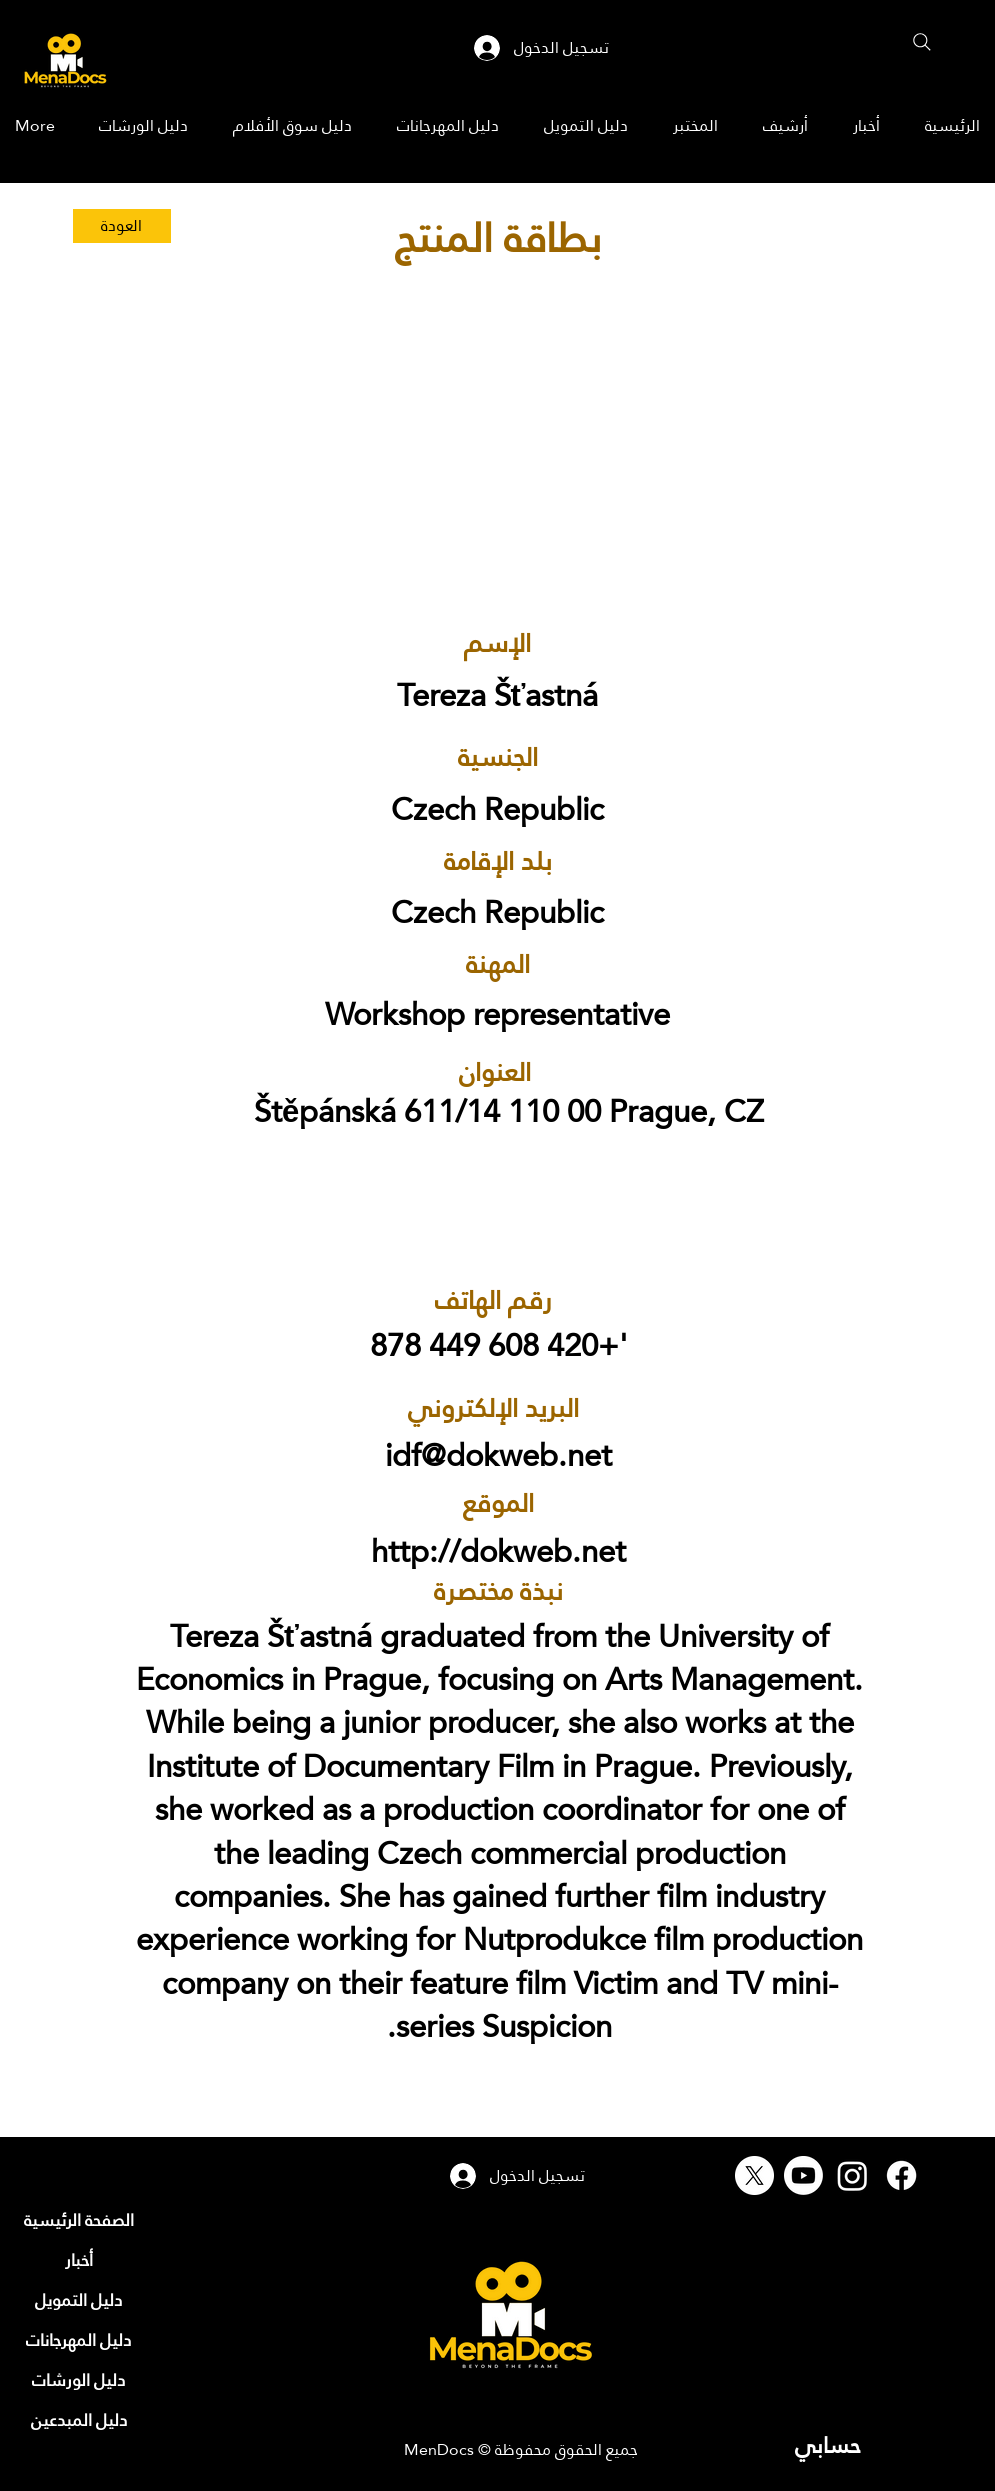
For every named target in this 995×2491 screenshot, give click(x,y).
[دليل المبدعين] (79, 2420)
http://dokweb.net (498, 1551)
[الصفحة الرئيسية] (79, 2220)
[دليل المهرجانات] (79, 2340)
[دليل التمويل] (79, 2300)
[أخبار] (79, 2260)
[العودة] (122, 226)
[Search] (922, 42)
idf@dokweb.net (498, 1455)
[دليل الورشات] (79, 2380)
